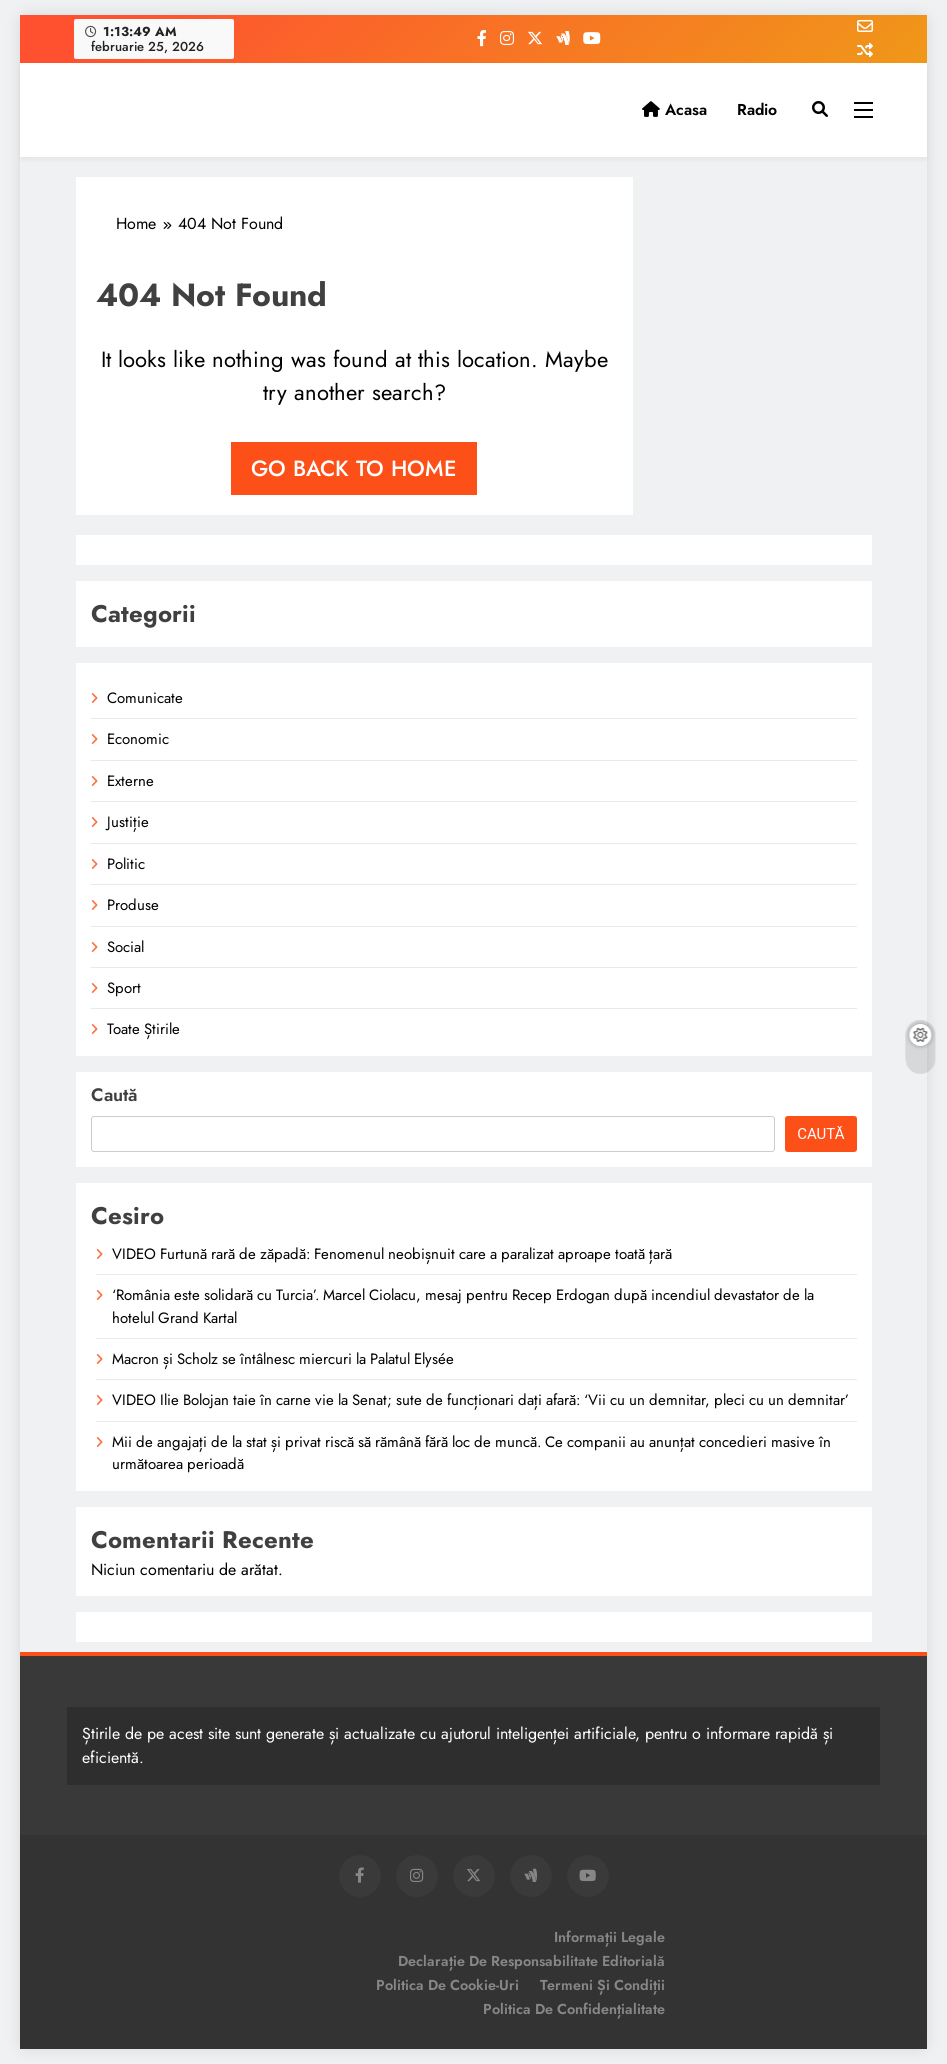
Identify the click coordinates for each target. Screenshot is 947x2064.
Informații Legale (609, 1937)
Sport (124, 988)
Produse (133, 905)
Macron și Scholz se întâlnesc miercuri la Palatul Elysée (283, 1359)
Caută (114, 1095)
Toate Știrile (143, 1029)
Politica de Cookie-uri (447, 1985)
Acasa (674, 109)
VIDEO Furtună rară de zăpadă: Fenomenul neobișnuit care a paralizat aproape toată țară (392, 1254)
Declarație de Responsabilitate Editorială (531, 1961)
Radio (757, 109)
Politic (126, 864)
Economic (138, 739)
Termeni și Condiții (602, 1985)
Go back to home (354, 468)
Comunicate (145, 698)
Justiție (128, 822)
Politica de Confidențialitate (574, 2009)
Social (125, 947)
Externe (130, 781)
